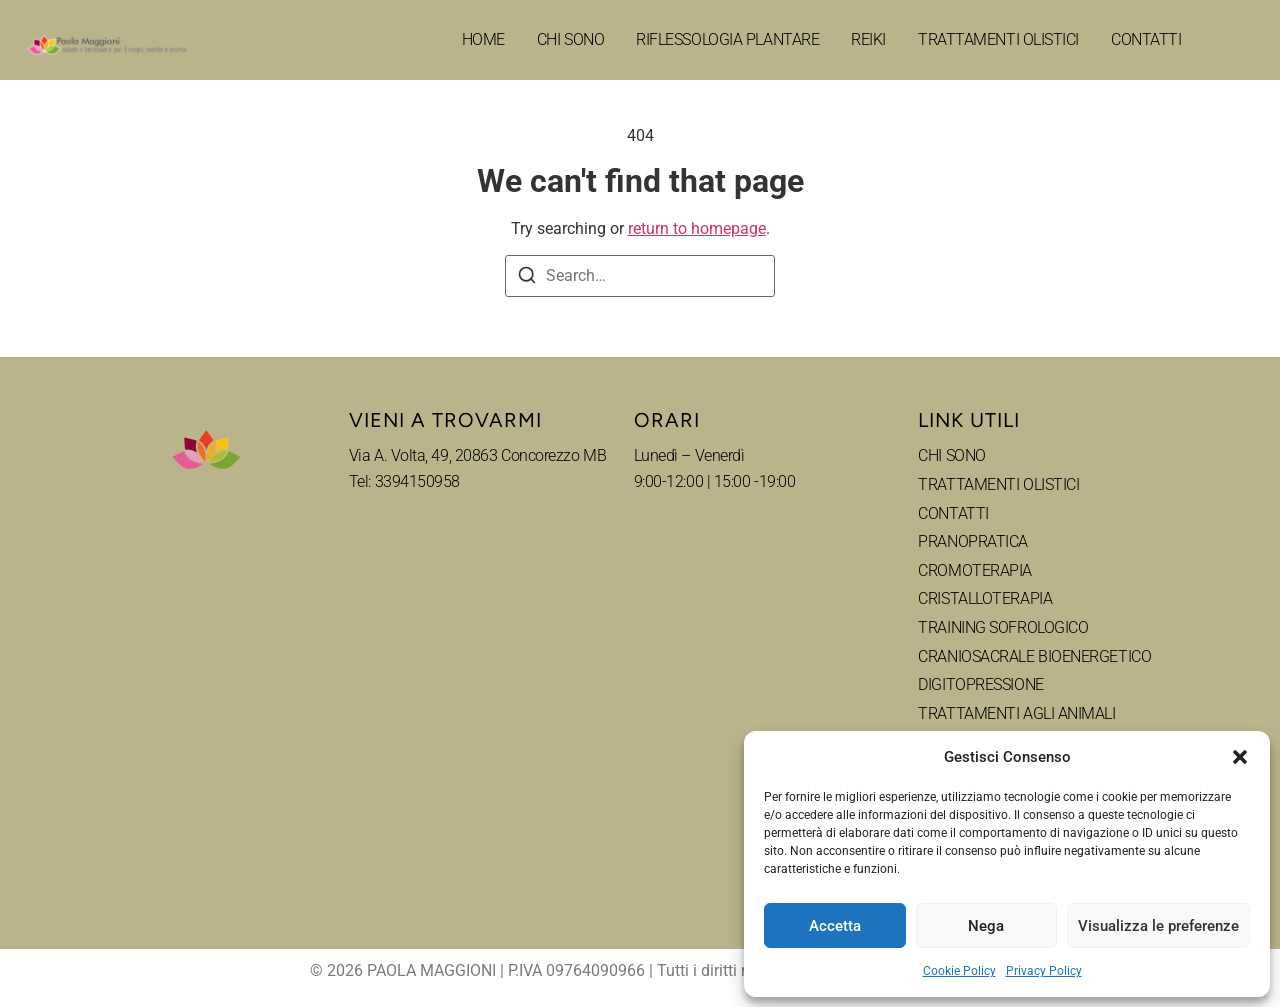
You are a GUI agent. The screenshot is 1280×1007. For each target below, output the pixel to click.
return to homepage (697, 228)
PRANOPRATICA (973, 541)
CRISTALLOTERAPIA (985, 598)
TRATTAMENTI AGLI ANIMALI (1016, 713)
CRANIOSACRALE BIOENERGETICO (1034, 656)
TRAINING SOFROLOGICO (1003, 627)
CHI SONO (570, 39)
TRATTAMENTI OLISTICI (998, 39)
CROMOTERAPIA (975, 570)
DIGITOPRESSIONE (980, 684)
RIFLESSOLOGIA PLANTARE (727, 39)
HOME (483, 39)
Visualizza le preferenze (1158, 926)
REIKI (868, 39)
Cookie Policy (959, 971)
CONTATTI (1146, 39)
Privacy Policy (1044, 971)
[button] (1240, 757)
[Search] (527, 278)
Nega (986, 926)
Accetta (835, 926)
